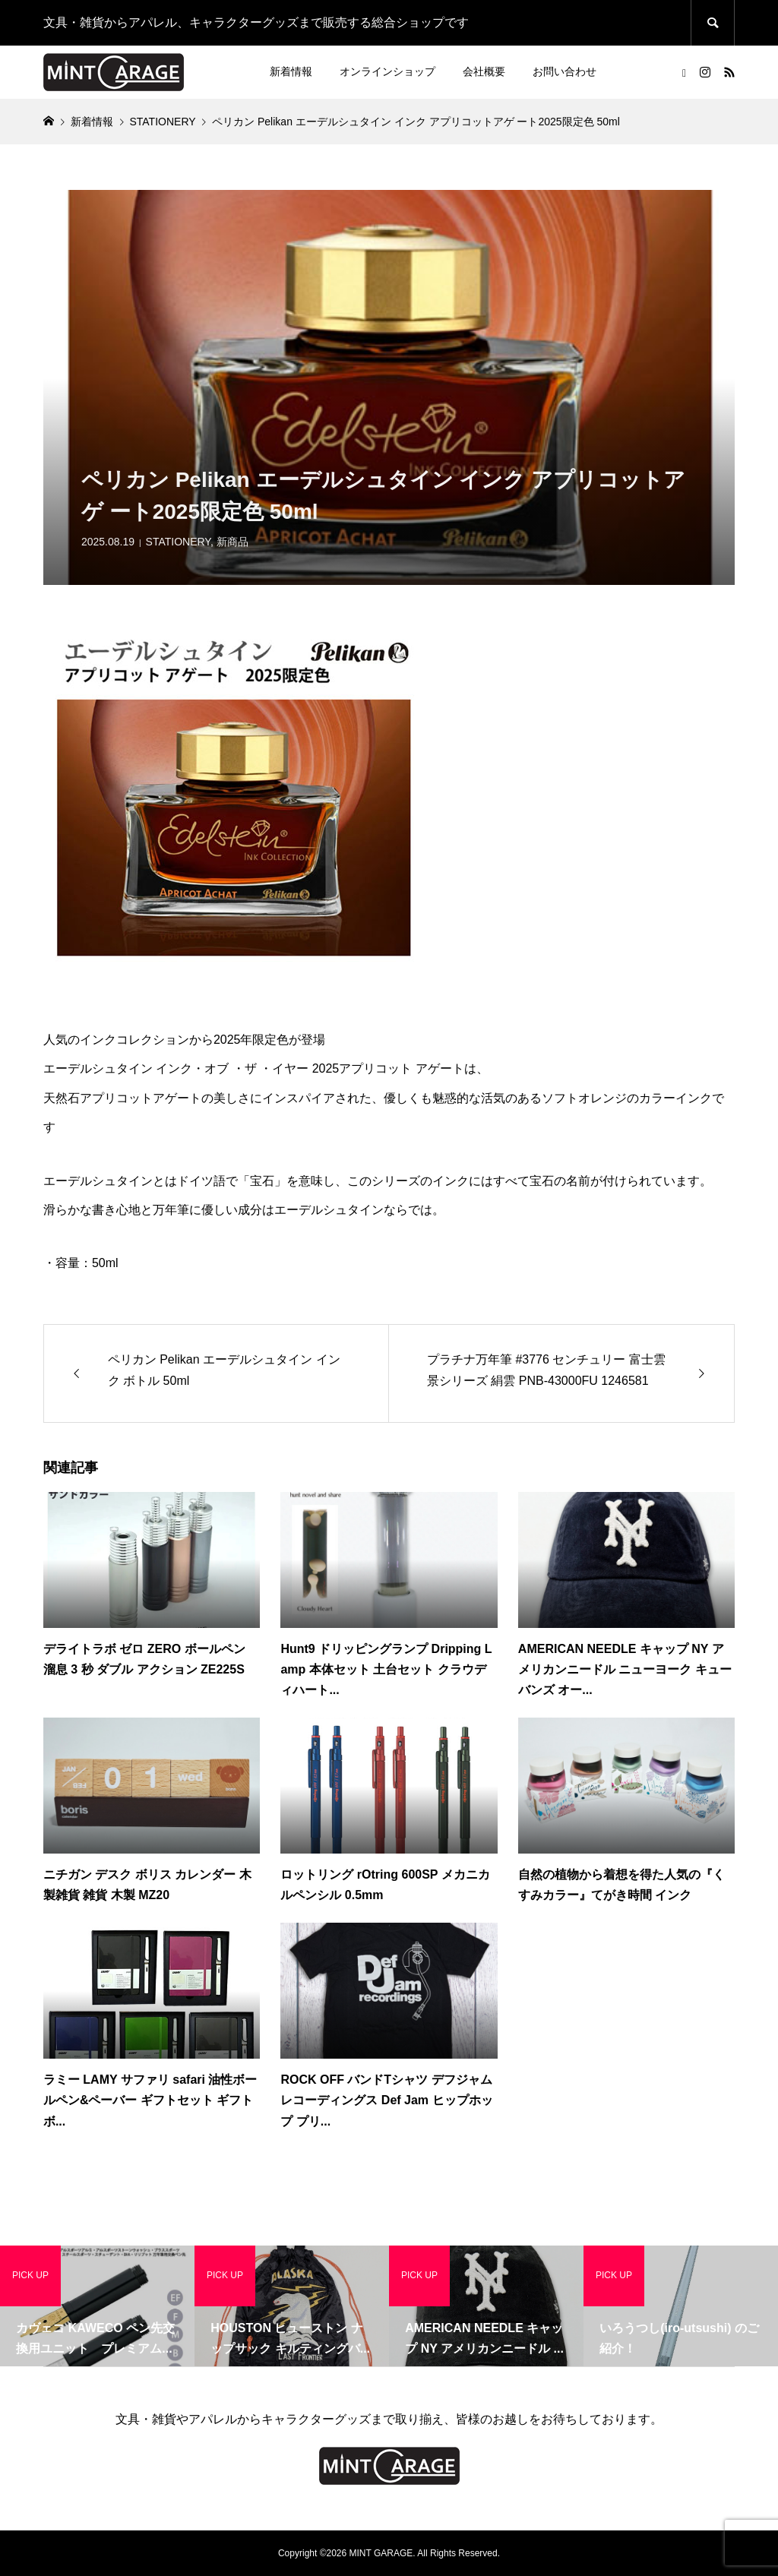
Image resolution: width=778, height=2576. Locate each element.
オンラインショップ (387, 71)
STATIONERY (178, 542)
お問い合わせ (564, 71)
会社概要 (484, 71)
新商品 (232, 542)
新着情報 (291, 71)
